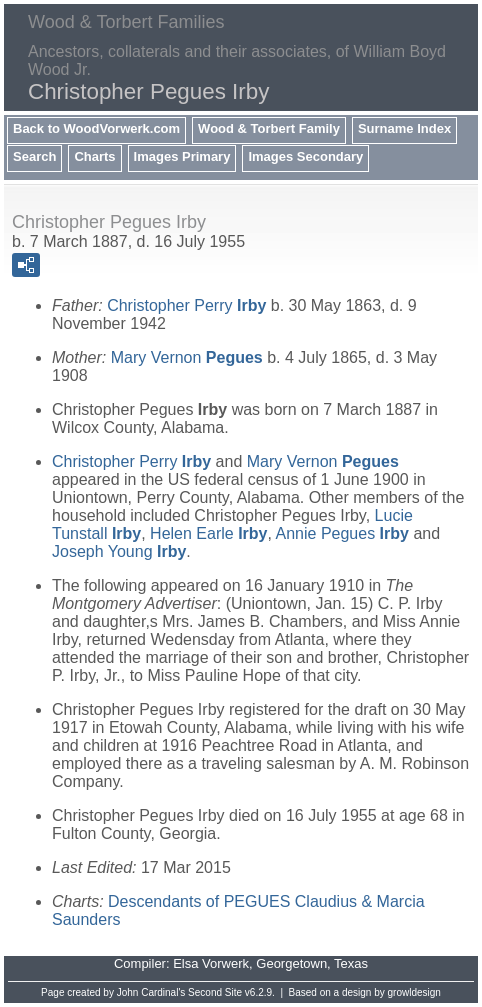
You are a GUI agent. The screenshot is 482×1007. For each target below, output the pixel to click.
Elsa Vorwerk (211, 963)
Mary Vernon (187, 357)
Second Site (215, 992)
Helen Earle (208, 533)
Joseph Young (119, 551)
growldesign (414, 992)
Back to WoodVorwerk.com (96, 128)
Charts (94, 156)
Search (34, 156)
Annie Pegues (342, 533)
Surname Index (404, 128)
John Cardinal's (151, 992)
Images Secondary (305, 156)
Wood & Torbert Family (269, 128)
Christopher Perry (186, 305)
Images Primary (182, 156)
